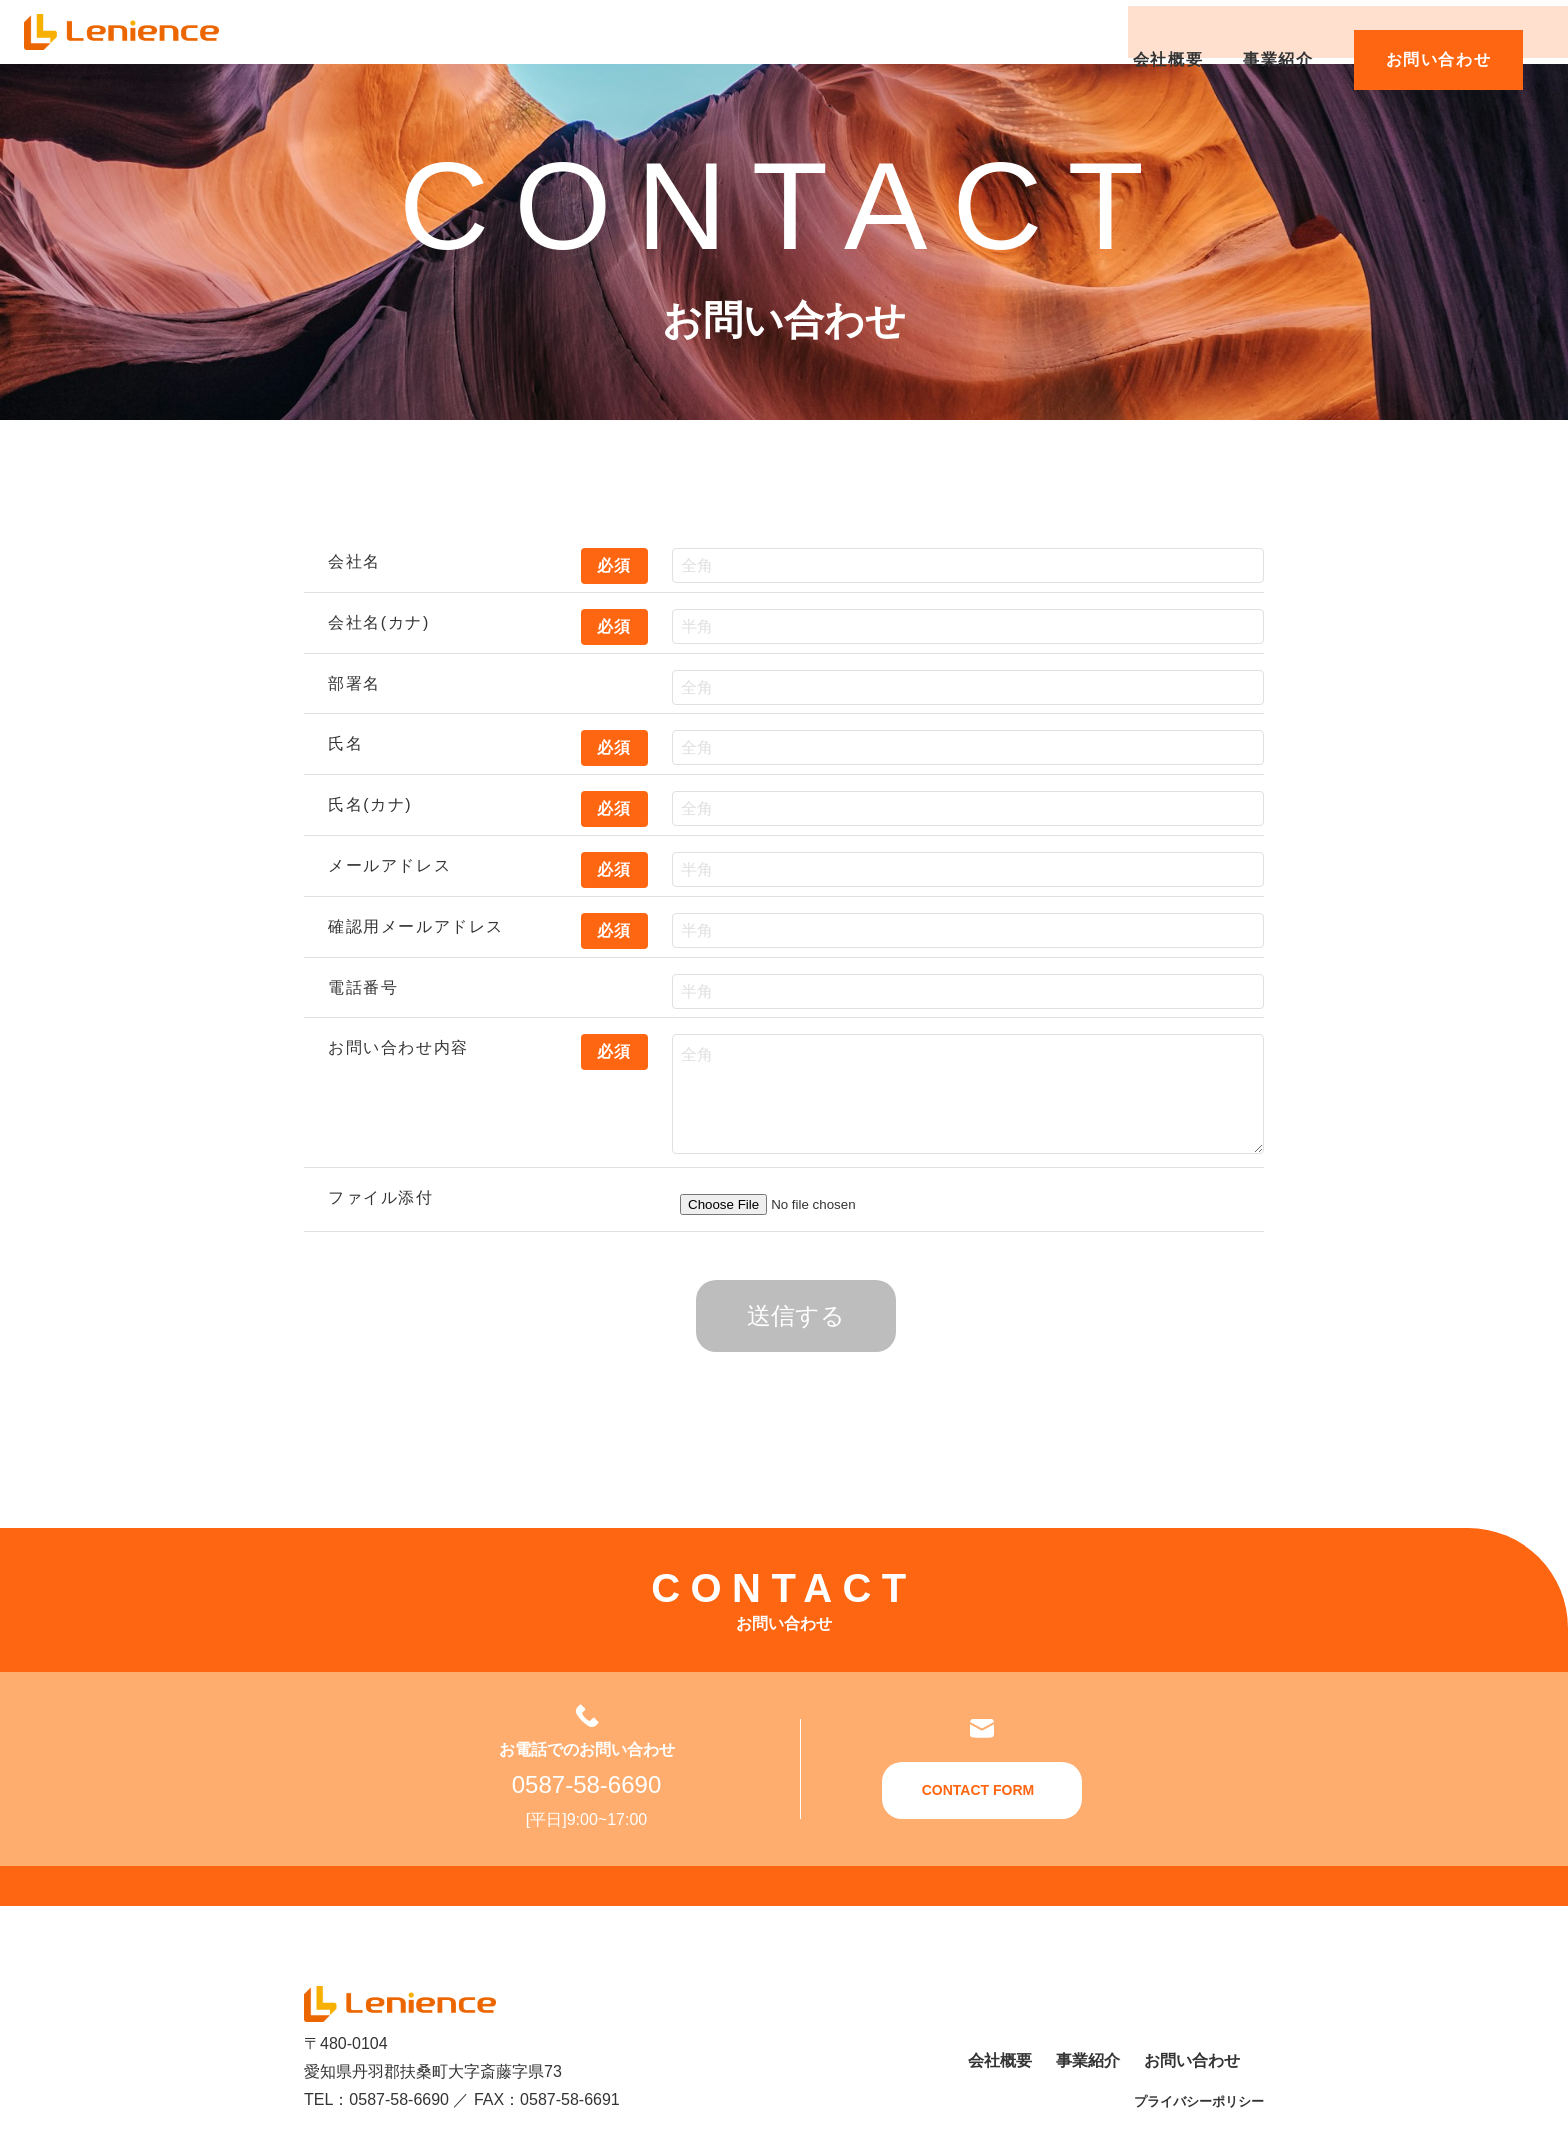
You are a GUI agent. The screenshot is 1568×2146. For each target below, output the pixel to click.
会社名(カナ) (379, 622)
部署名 (354, 683)
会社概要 (1173, 31)
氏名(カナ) (370, 804)
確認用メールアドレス (416, 926)
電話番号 (363, 987)
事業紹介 (1283, 31)
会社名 (354, 561)
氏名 (345, 743)
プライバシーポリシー (1199, 2101)
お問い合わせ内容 (398, 1047)
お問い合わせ (1443, 31)
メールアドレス (389, 865)
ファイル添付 (381, 1197)
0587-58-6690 (586, 1784)
